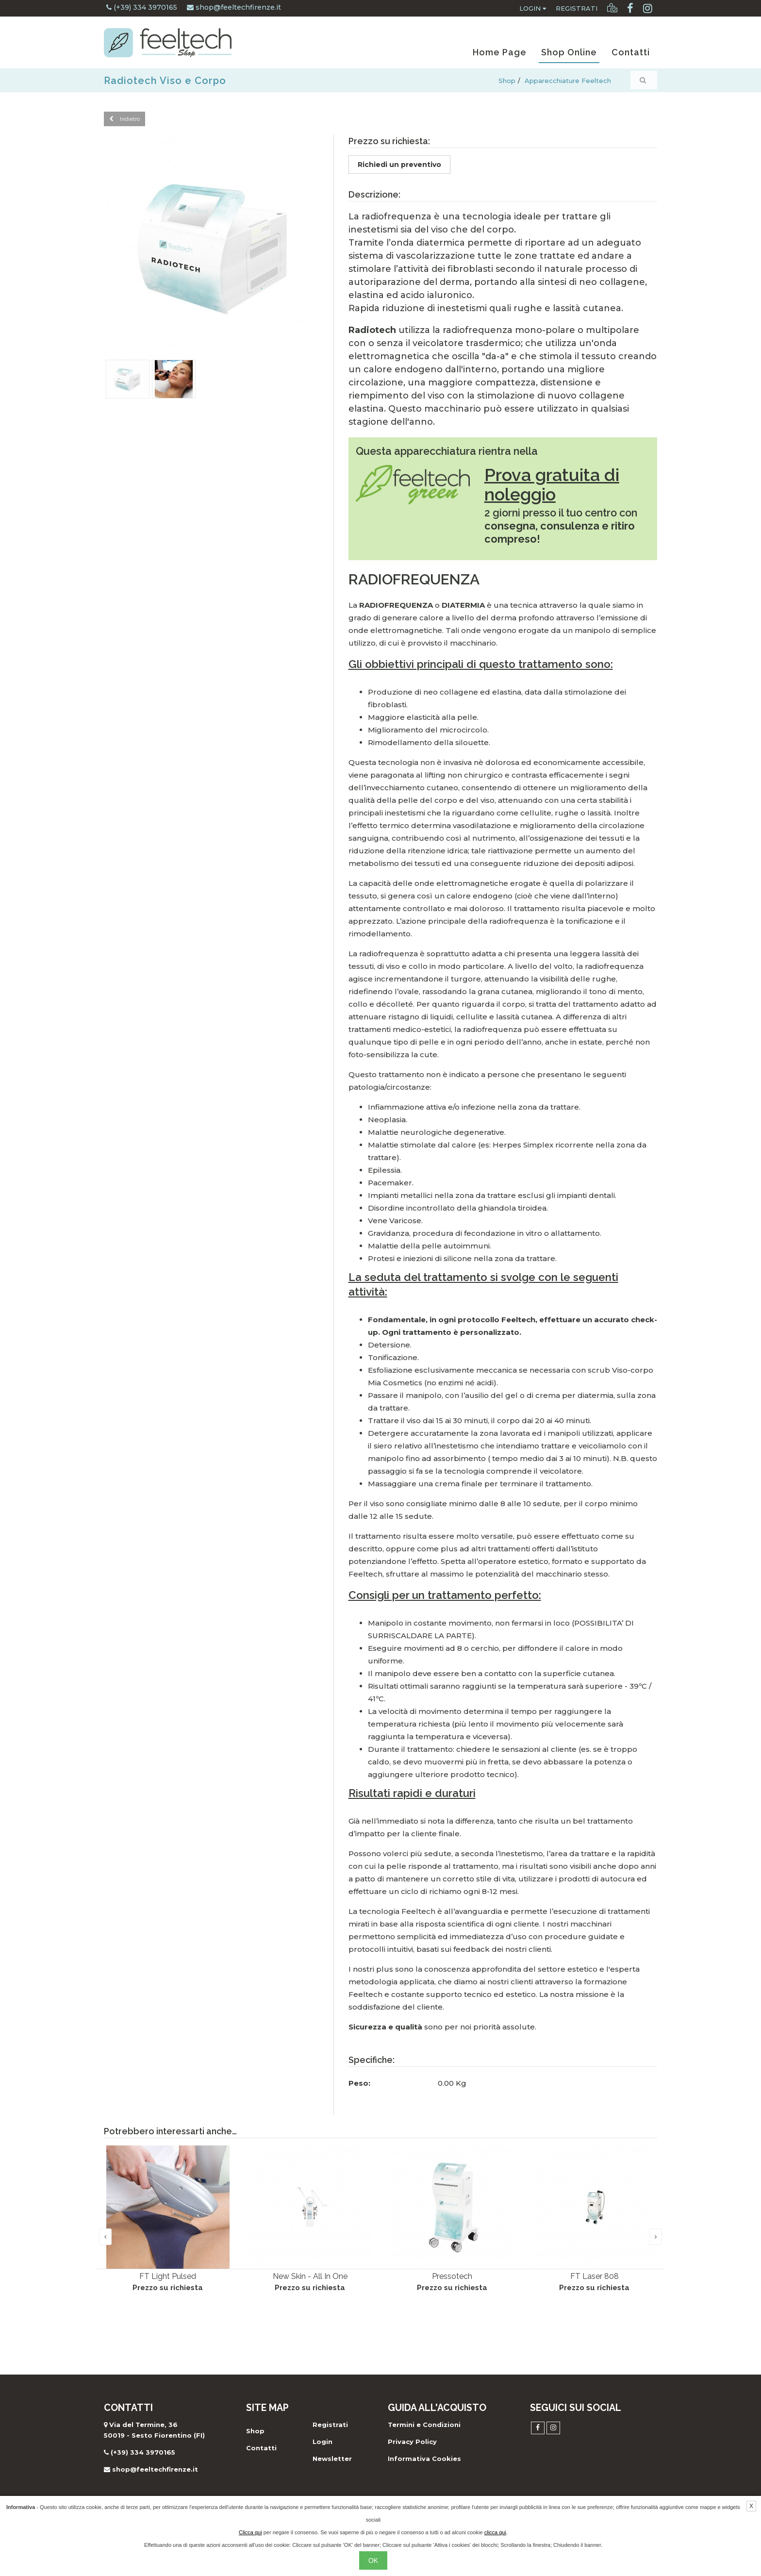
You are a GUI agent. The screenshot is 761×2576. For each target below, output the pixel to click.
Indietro (124, 119)
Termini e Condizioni (424, 2424)
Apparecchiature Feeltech (568, 80)
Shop (506, 80)
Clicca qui (250, 2532)
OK (373, 2560)
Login (532, 8)
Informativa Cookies (424, 2458)
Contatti (631, 52)
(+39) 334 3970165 (141, 7)
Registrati (576, 8)
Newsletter (332, 2458)
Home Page (500, 52)
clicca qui (495, 2532)
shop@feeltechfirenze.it (234, 7)
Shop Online (569, 52)
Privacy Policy (412, 2441)
